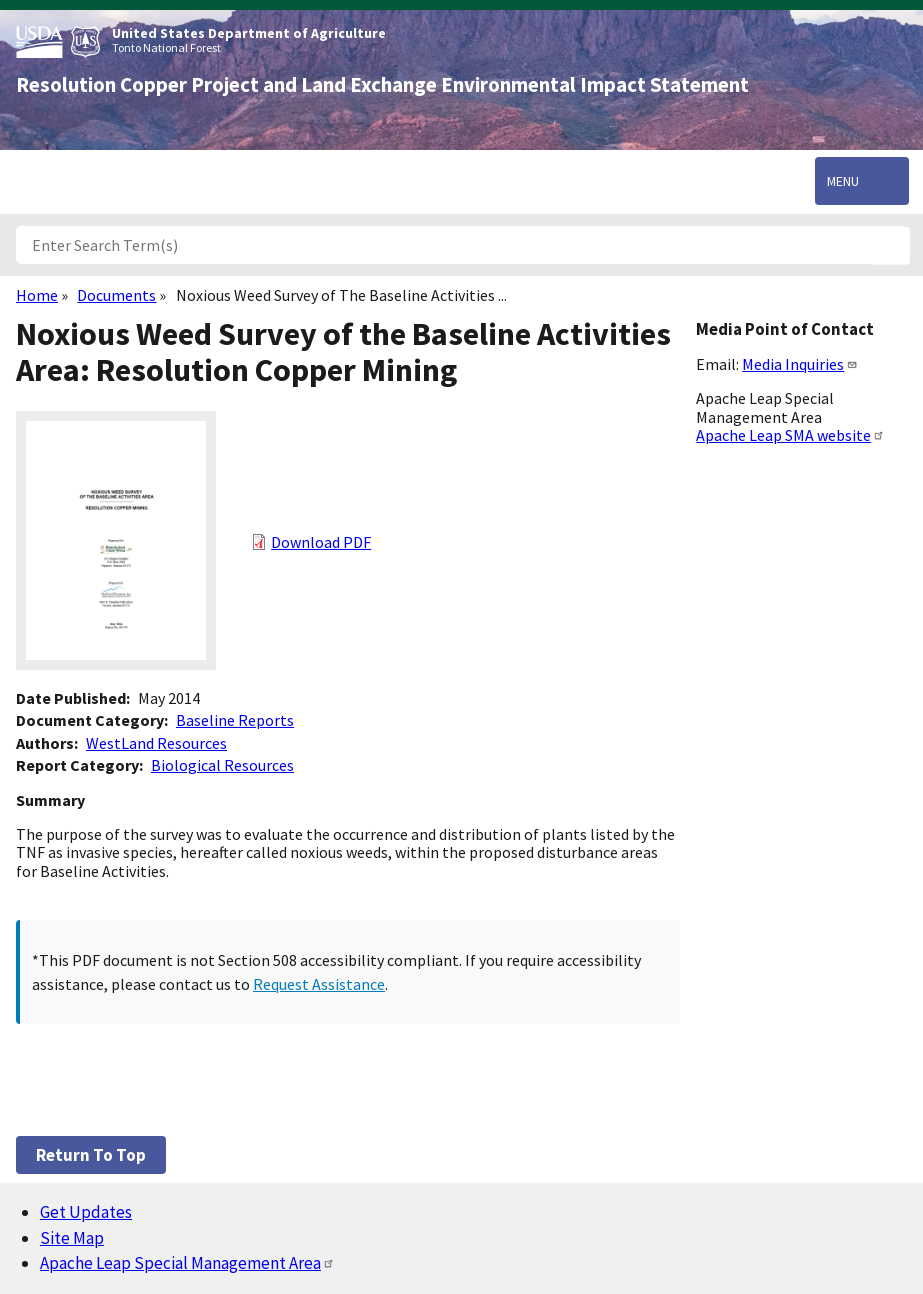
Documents (116, 295)
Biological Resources (222, 765)
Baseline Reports (235, 720)
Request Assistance (319, 984)
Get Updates (86, 1212)
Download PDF (321, 542)
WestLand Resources (156, 743)
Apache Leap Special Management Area (187, 1263)
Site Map (72, 1238)
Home (37, 295)
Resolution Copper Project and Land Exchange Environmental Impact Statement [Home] (382, 85)
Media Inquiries (800, 364)
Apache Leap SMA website (790, 435)
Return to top (91, 1155)
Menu (843, 181)
